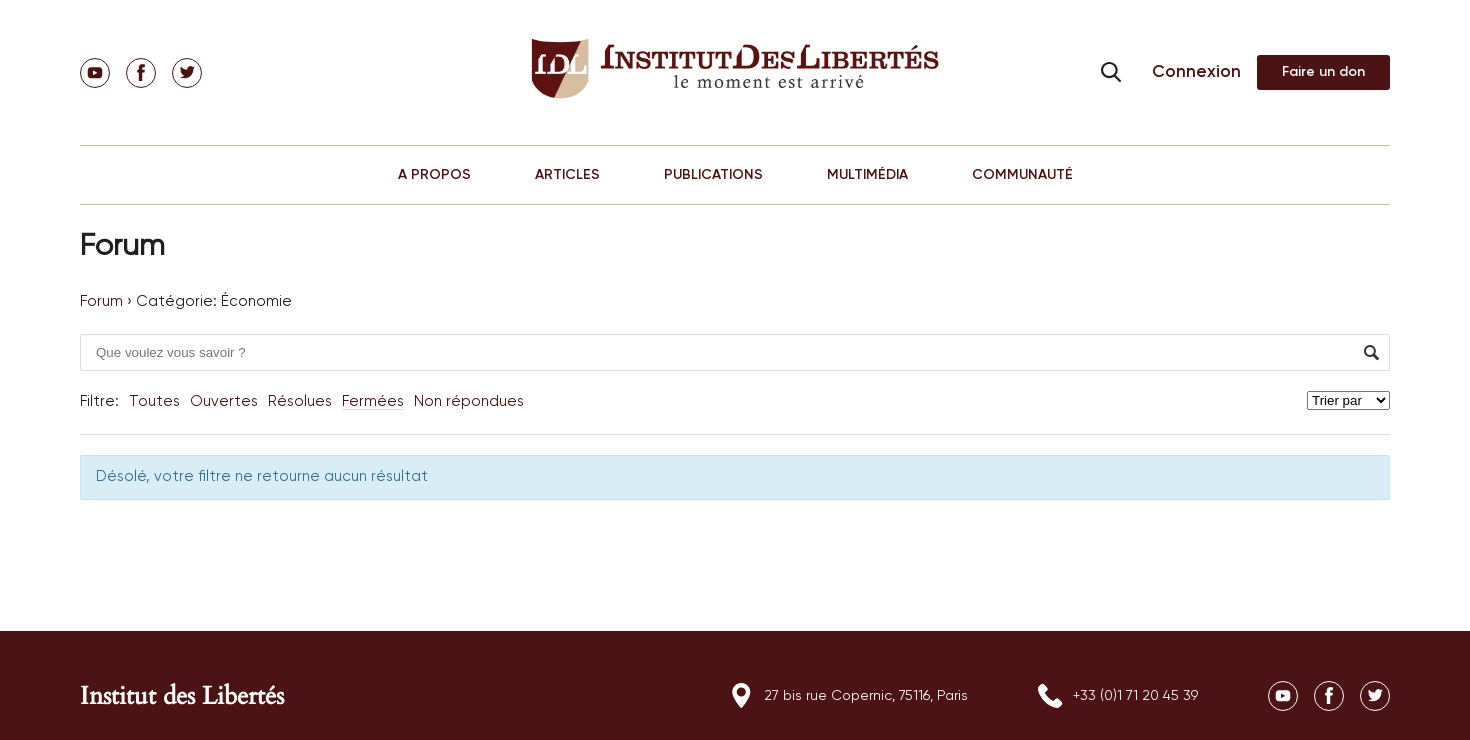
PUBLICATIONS (713, 175)
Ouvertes (224, 401)
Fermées (373, 401)
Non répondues (469, 401)
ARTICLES (567, 175)
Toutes (154, 401)
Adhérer (1323, 72)
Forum (101, 301)
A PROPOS (434, 175)
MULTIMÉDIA (867, 175)
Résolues (300, 401)
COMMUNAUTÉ (1022, 175)
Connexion (1196, 72)
